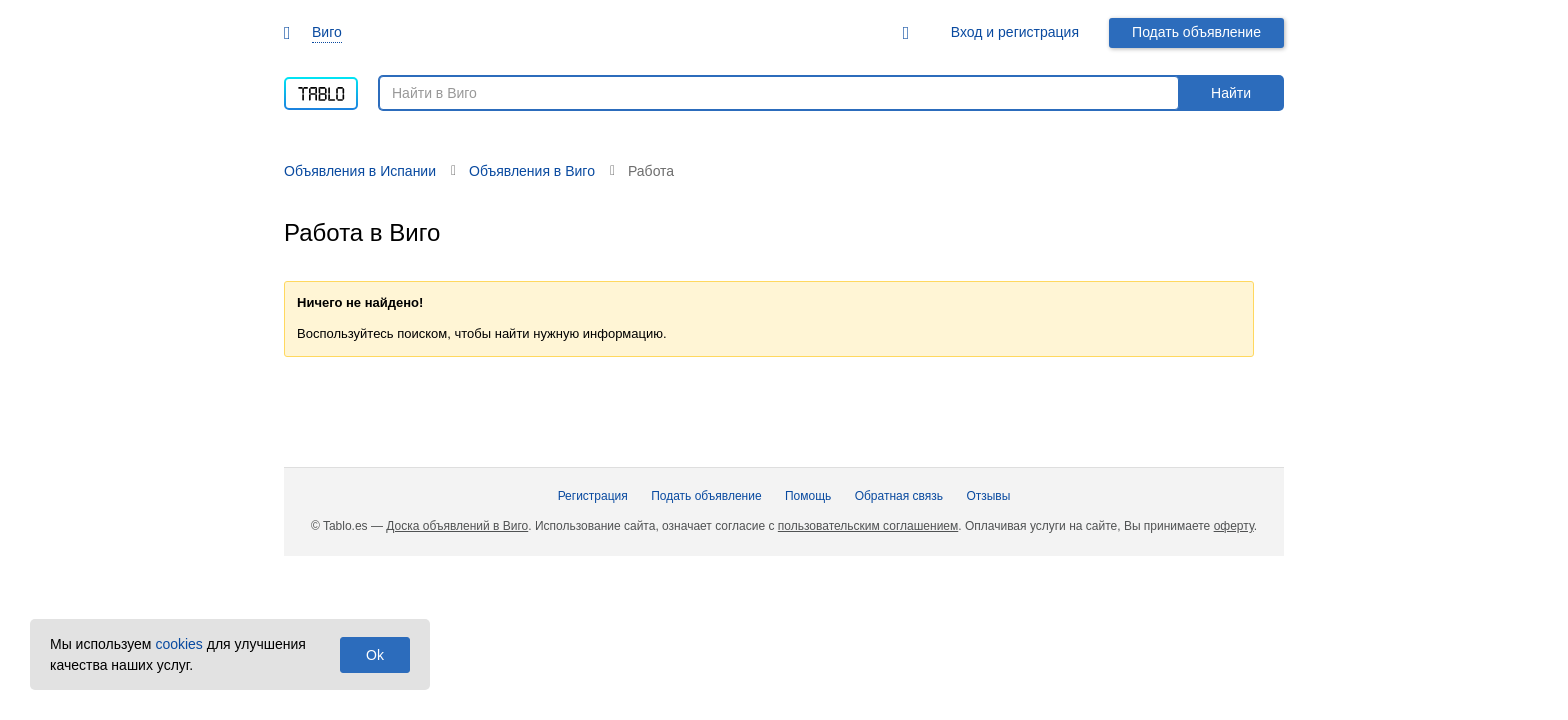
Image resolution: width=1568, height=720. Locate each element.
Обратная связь (899, 496)
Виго (327, 32)
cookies (178, 644)
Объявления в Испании (360, 171)
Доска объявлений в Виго (457, 526)
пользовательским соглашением (868, 526)
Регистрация (593, 496)
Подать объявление (1196, 32)
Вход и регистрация (1015, 32)
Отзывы (988, 496)
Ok (375, 655)
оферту (1234, 526)
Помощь (808, 496)
